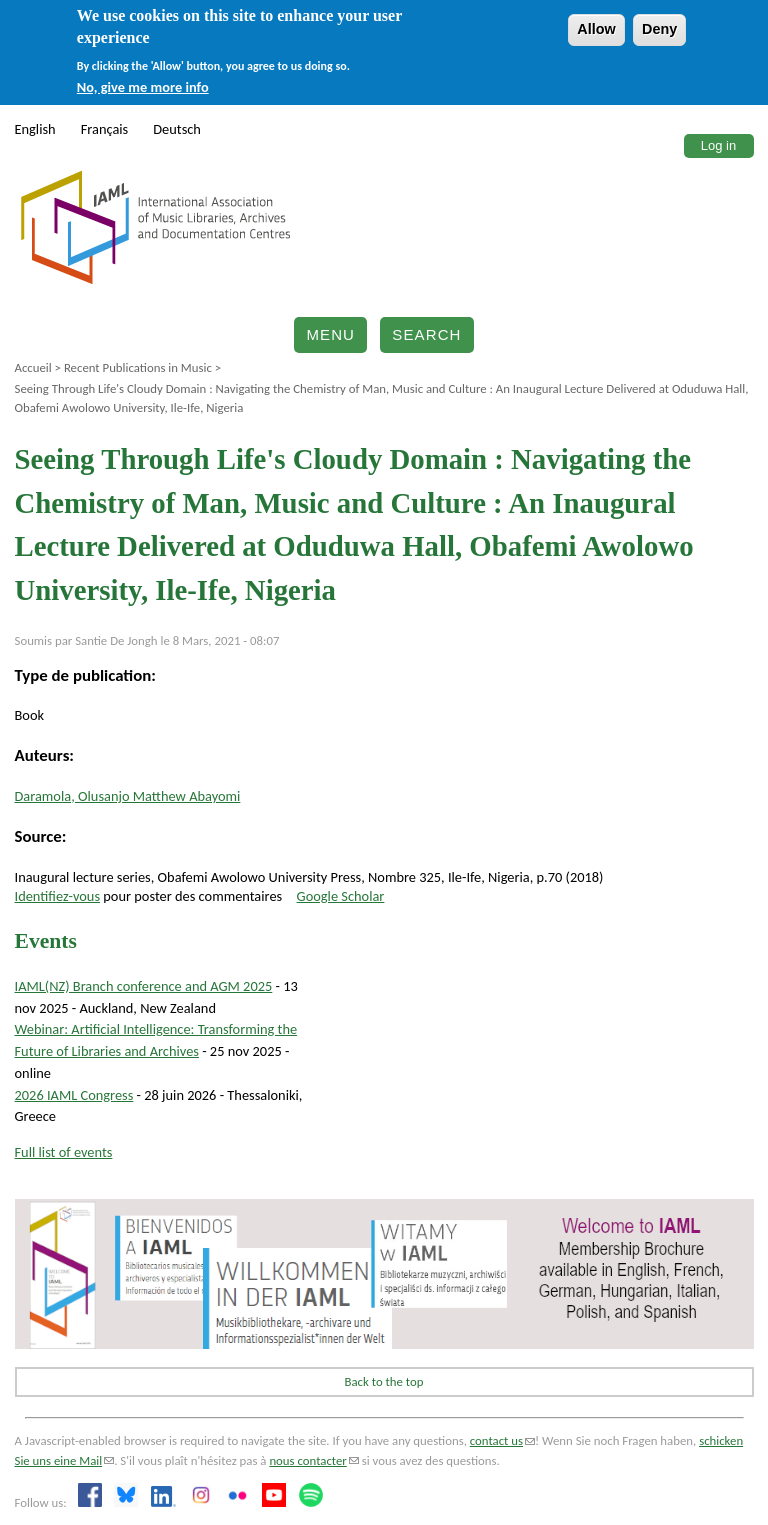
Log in (718, 145)
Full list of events (64, 1152)
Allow (596, 29)
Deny (659, 29)
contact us (502, 1440)
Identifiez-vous (58, 896)
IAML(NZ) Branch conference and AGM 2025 (144, 986)
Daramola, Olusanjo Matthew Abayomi (128, 796)
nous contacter (313, 1460)
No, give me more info (143, 87)
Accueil (33, 367)
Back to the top (384, 1381)
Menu (330, 334)
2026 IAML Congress (74, 1095)
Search (426, 334)
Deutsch (177, 129)
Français (105, 129)
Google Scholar (341, 896)
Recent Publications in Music (138, 367)
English (35, 129)
